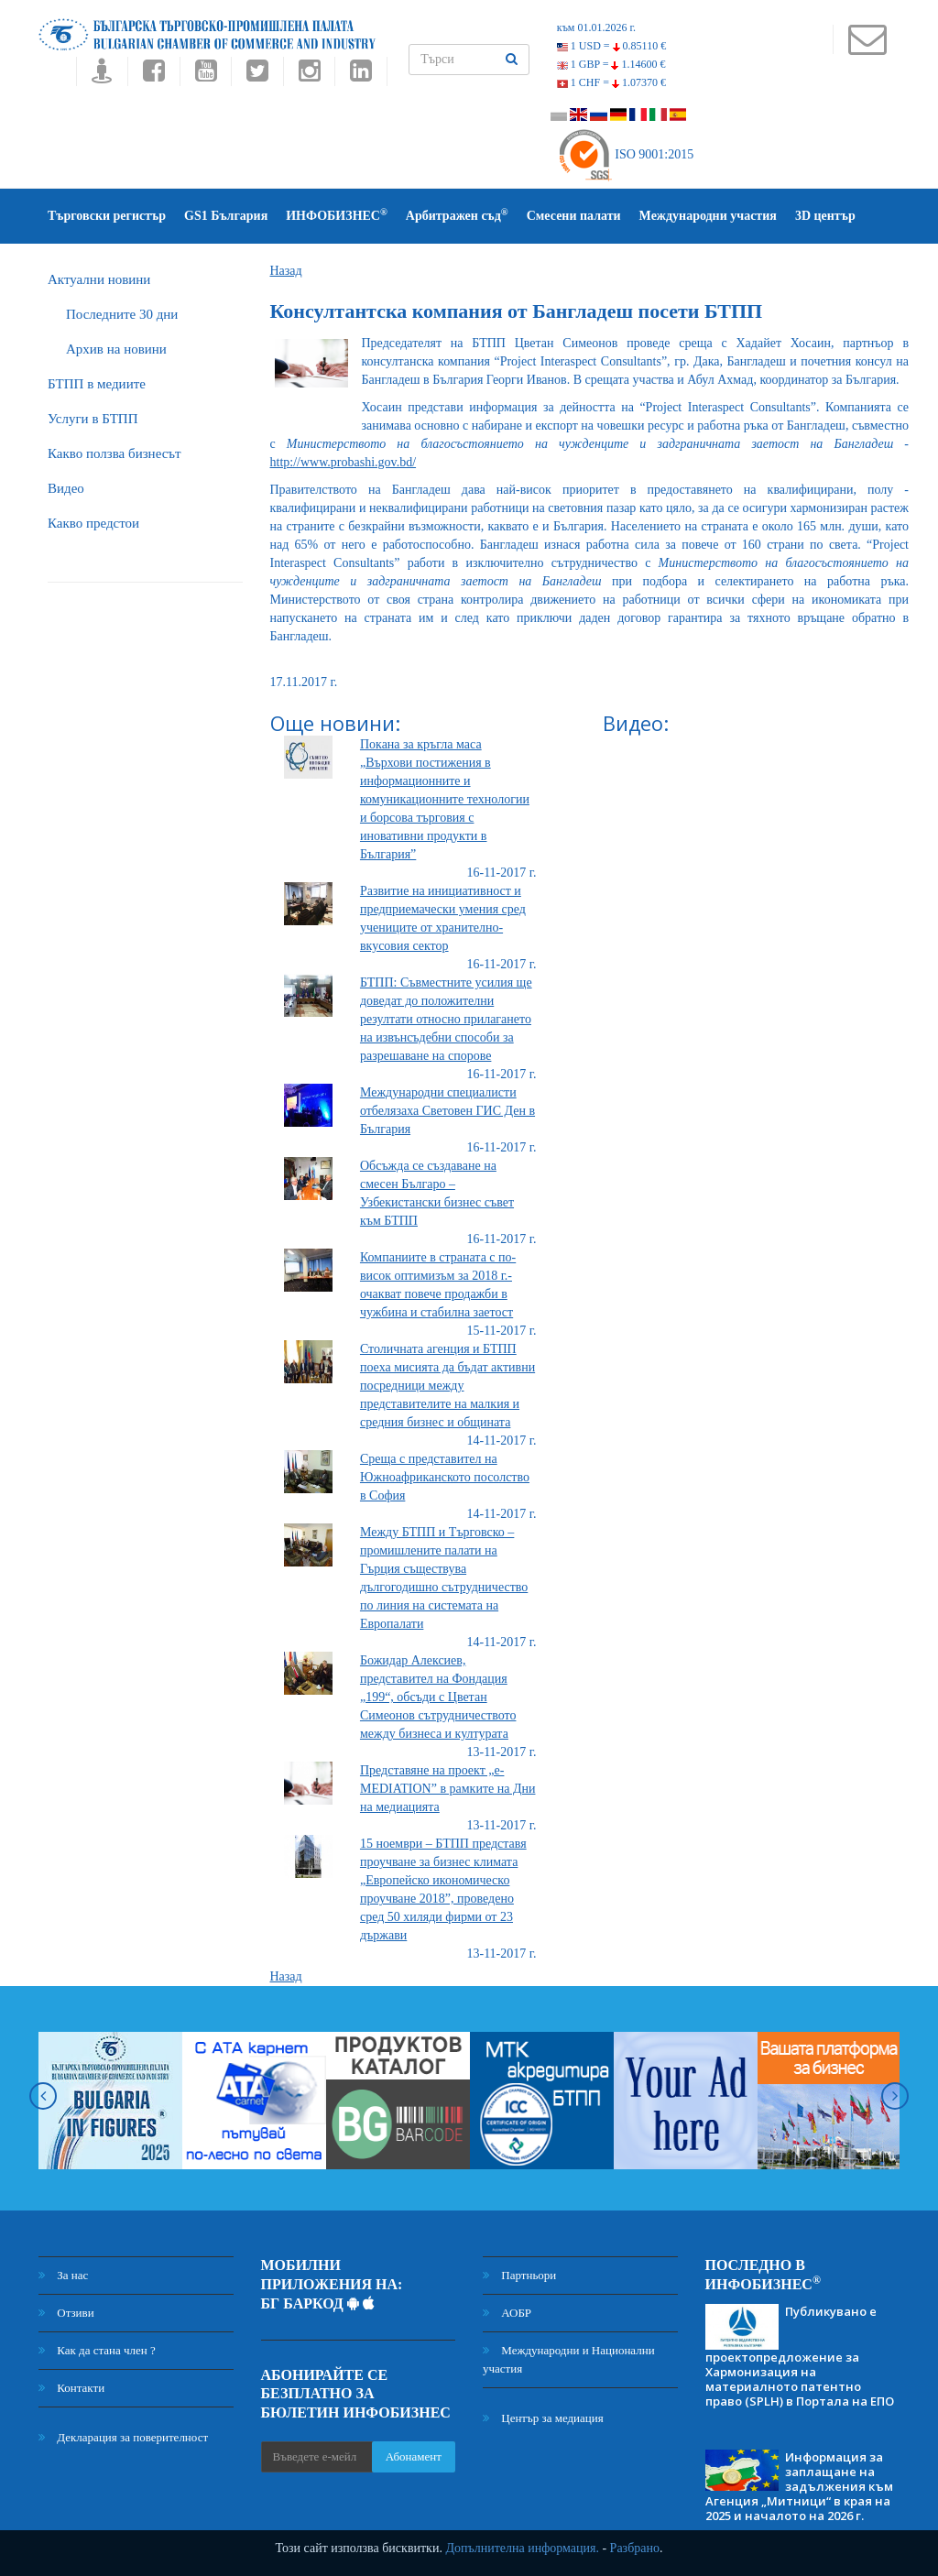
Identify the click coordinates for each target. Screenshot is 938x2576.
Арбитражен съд (457, 215)
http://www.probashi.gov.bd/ (343, 462)
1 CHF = (611, 82)
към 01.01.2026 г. (596, 27)
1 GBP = (611, 64)
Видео (66, 488)
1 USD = (611, 45)
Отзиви (66, 2312)
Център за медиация (543, 2418)
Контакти (71, 2388)
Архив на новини (116, 349)
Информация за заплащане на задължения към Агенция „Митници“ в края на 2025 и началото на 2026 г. (799, 2486)
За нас (63, 2275)
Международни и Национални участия (569, 2359)
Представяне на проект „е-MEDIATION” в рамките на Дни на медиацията (448, 1788)
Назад (286, 271)
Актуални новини (99, 279)
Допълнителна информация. (522, 2548)
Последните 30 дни (122, 314)
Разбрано (635, 2548)
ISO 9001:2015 (625, 154)
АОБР (507, 2312)
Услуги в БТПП (92, 418)
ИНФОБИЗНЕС (336, 215)
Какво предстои (93, 523)
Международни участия (708, 216)
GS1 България (225, 216)
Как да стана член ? (97, 2350)
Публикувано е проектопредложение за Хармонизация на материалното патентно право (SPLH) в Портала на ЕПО (799, 2356)
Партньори (519, 2275)
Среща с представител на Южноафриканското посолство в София (444, 1477)
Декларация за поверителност (123, 2437)
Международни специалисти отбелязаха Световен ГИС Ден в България (447, 1111)
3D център (825, 216)
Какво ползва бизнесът (114, 453)
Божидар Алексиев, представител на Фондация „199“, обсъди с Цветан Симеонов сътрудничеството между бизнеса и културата (438, 1697)
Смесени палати (574, 216)
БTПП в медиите (97, 384)
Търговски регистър (107, 216)
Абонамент (414, 2456)
